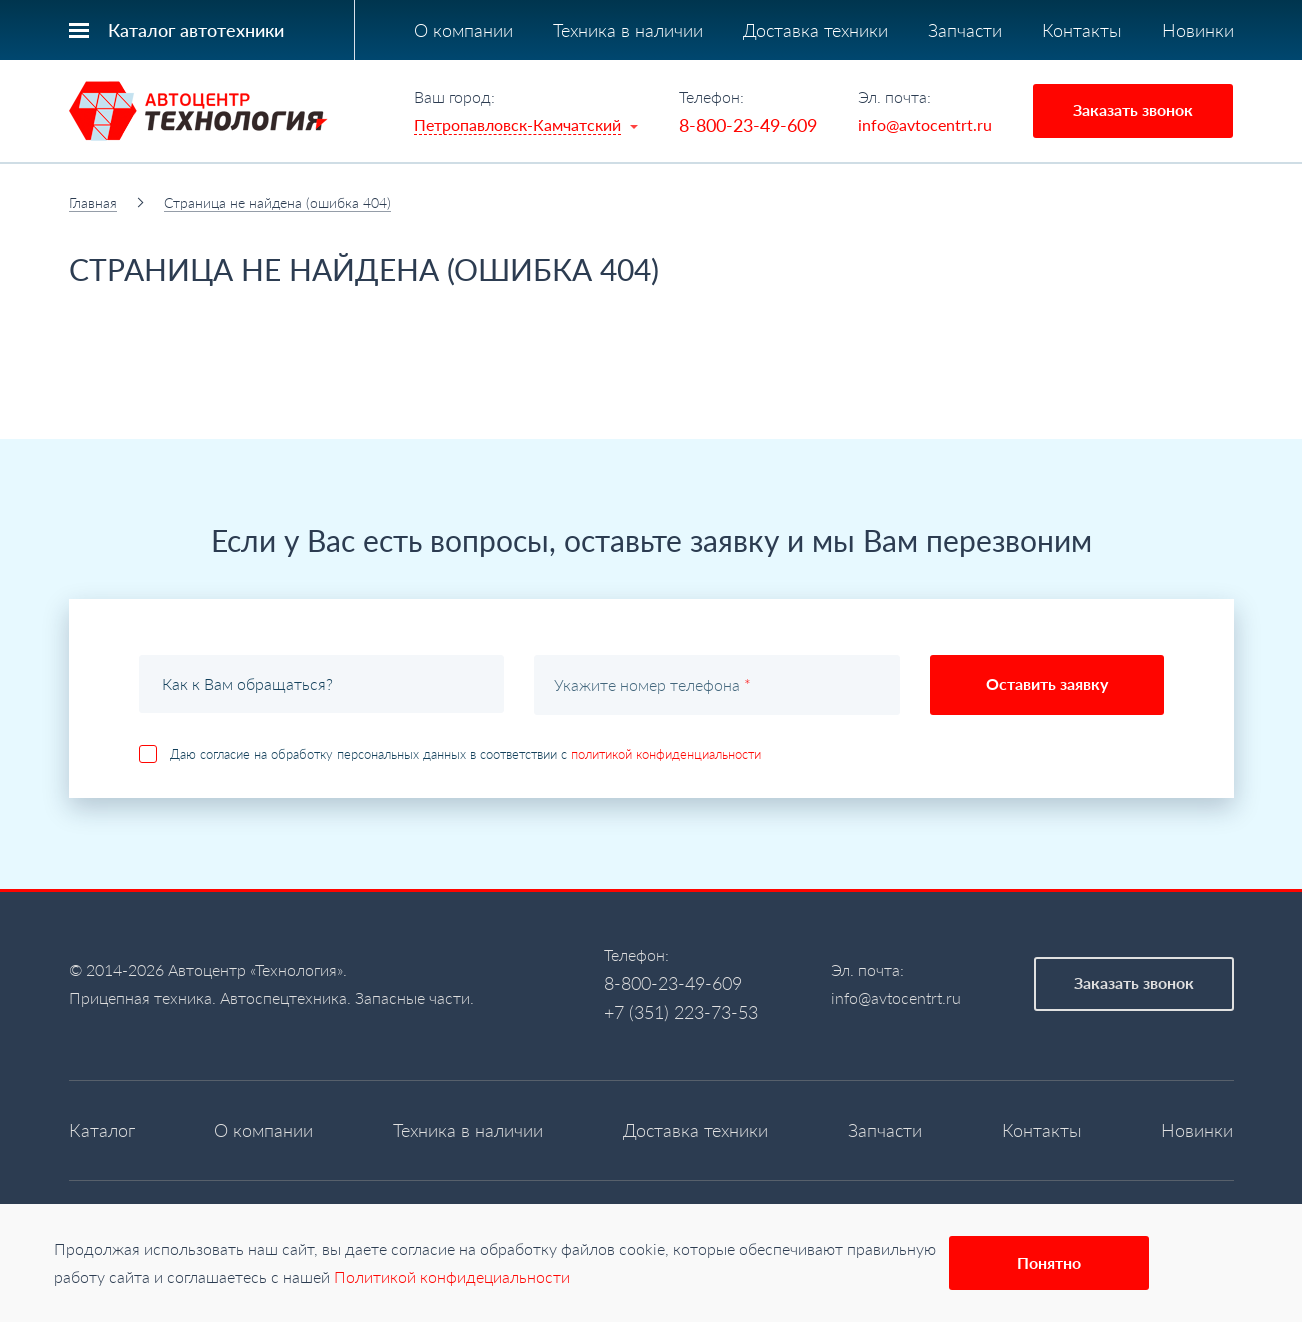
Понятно (1049, 1262)
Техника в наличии (628, 30)
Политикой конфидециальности (452, 1276)
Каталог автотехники (196, 30)
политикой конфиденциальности (666, 754)
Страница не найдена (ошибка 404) (277, 202)
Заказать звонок (1133, 109)
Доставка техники (815, 30)
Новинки (1198, 30)
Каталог (102, 1130)
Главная (93, 202)
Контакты (1082, 30)
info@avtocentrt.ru (925, 124)
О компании (463, 30)
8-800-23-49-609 (748, 125)
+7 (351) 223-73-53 (681, 1012)
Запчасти (965, 30)
